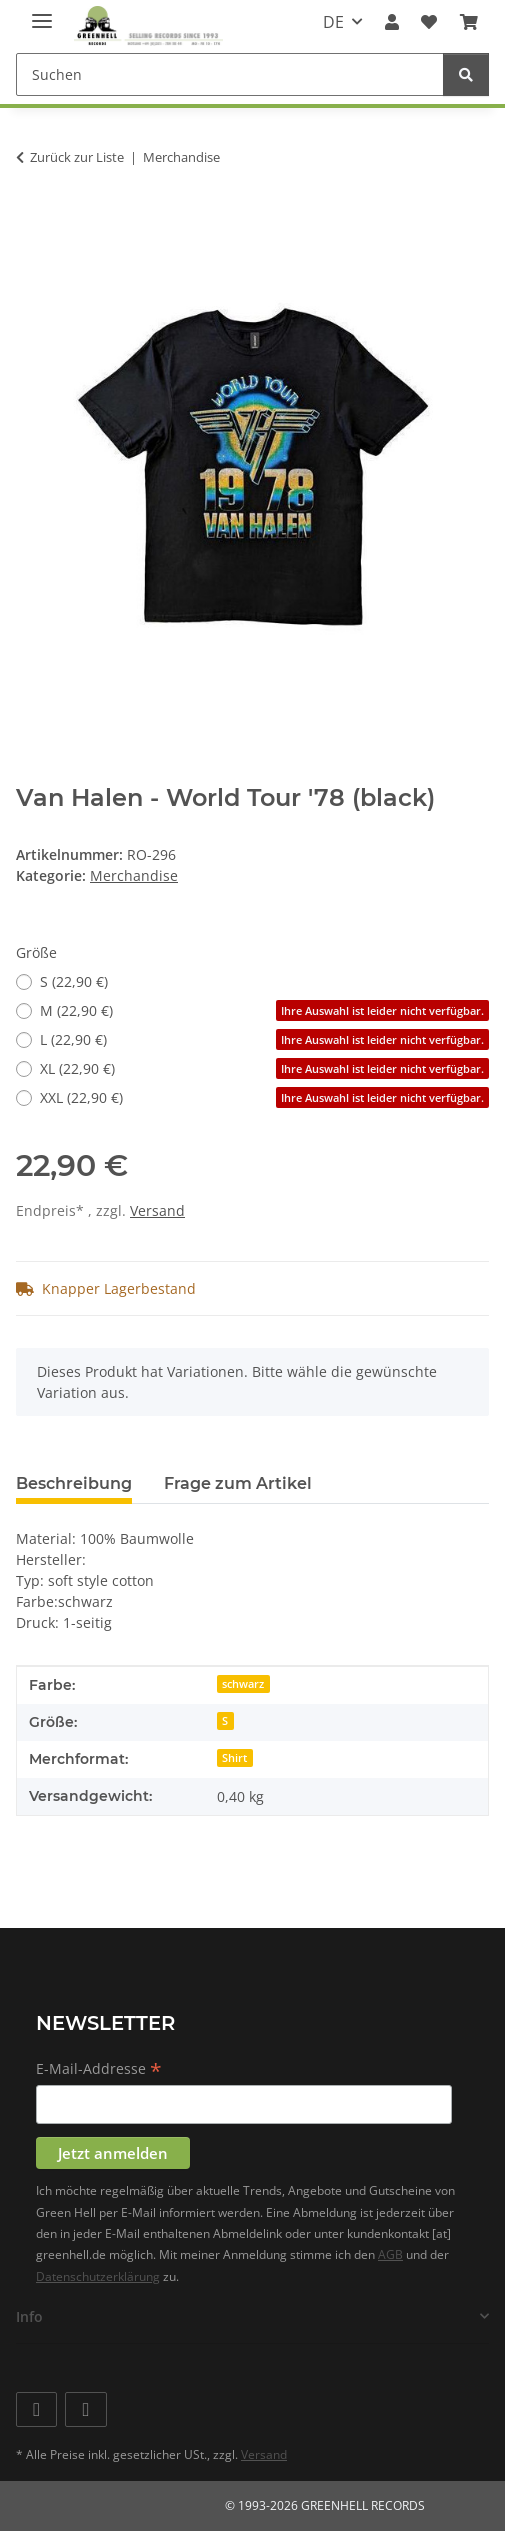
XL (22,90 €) (264, 1068)
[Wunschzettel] (429, 22)
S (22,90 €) (74, 981)
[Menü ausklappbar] (42, 12)
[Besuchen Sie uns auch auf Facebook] (36, 2409)
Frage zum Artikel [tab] (238, 1483)
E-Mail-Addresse (99, 2070)
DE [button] (333, 22)
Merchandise (134, 875)
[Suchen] (230, 74)
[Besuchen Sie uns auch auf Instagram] (85, 2409)
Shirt (234, 1758)
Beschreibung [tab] (74, 1483)
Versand (157, 1210)
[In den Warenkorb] (32, 220)
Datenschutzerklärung (98, 2276)
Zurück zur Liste (77, 157)
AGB (390, 2254)
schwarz (243, 1684)
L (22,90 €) (264, 1039)
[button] (392, 22)
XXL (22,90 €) (264, 1097)
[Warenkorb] (469, 22)
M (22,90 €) (264, 1010)
